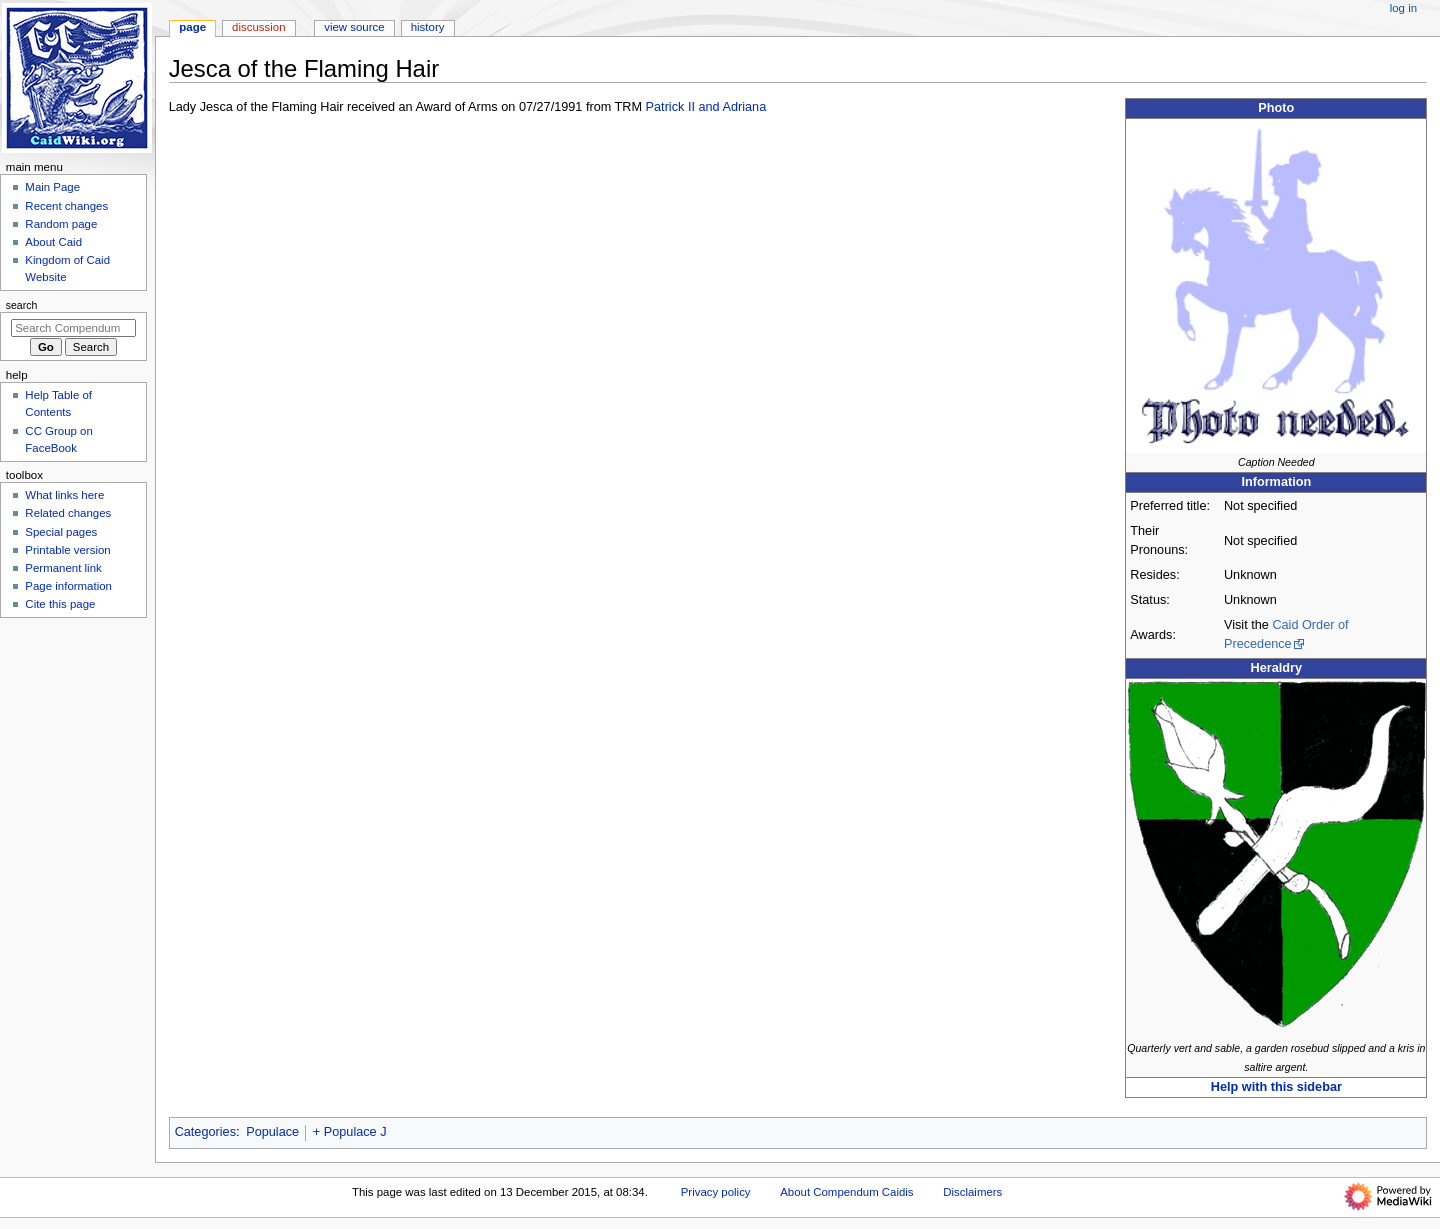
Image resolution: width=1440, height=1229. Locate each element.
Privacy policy (716, 1192)
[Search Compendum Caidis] (73, 328)
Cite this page (60, 604)
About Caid (53, 242)
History (428, 27)
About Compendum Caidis (846, 1192)
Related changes (68, 513)
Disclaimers (972, 1192)
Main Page (52, 187)
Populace (272, 1132)
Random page (61, 224)
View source (354, 27)
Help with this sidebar (1276, 1087)
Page (192, 27)
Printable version (67, 550)
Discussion (258, 27)
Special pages (61, 532)
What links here (64, 495)
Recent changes (66, 206)
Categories (205, 1132)
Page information (68, 586)
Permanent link (63, 568)
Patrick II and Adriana (706, 107)
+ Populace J (350, 1132)
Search (22, 305)
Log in (1403, 8)
